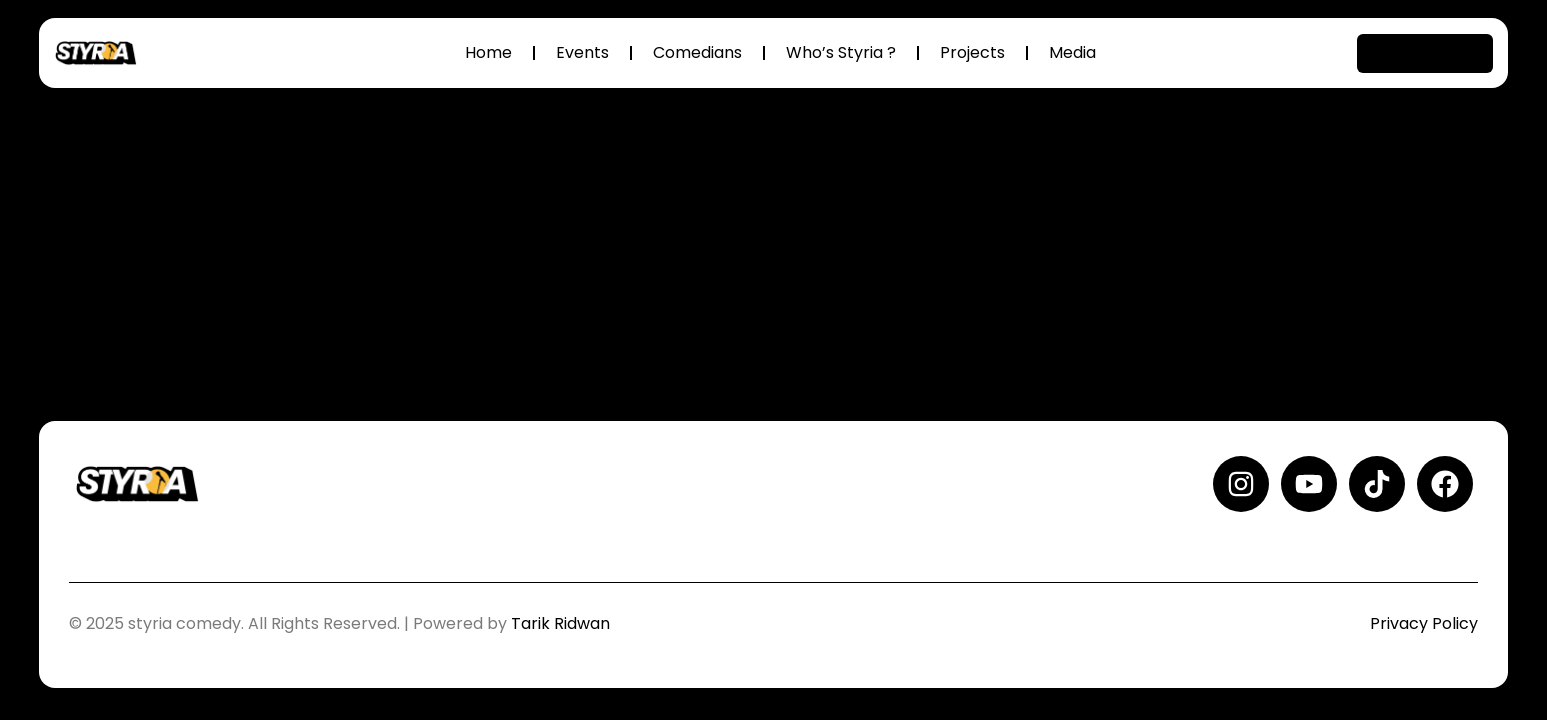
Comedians (697, 52)
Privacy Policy (1424, 623)
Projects (972, 52)
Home (488, 52)
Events (582, 52)
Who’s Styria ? (841, 52)
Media (1072, 52)
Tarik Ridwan (560, 623)
